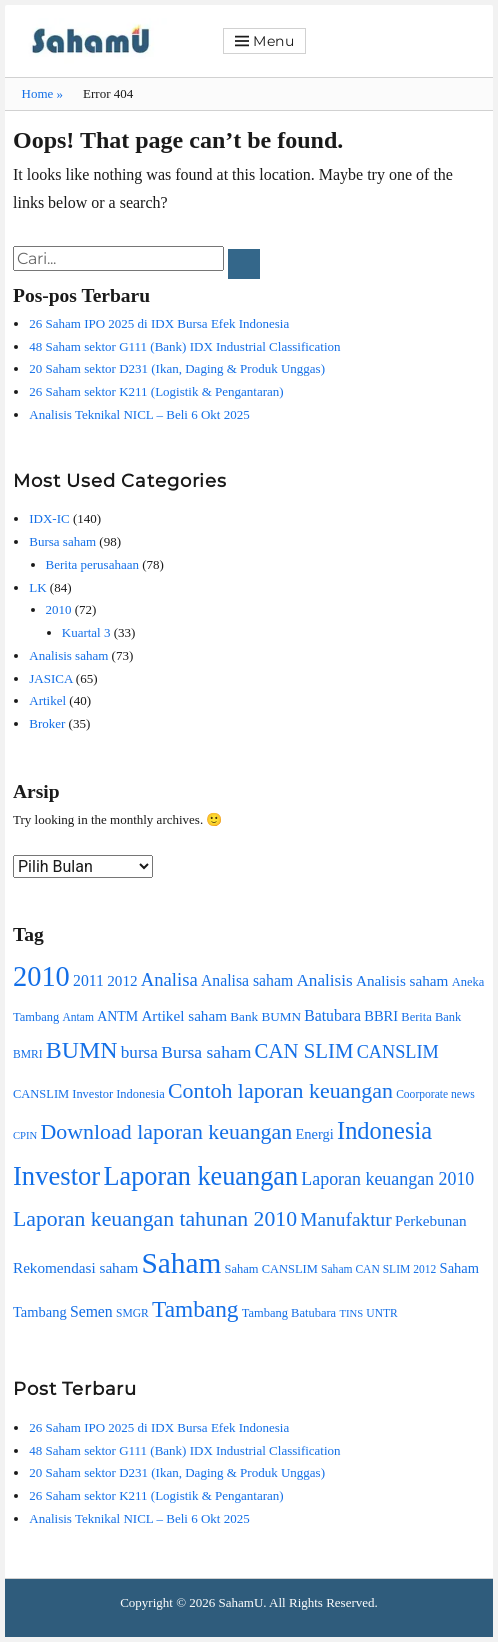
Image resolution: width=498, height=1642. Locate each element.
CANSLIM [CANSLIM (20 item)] (398, 1052)
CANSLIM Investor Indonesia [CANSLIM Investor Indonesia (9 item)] (89, 1094)
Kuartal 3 (86, 632)
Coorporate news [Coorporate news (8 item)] (435, 1094)
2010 (59, 609)
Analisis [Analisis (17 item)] (324, 980)
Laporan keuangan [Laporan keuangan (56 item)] (200, 1176)
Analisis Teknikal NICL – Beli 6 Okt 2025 (139, 414)
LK (37, 587)
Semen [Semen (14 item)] (91, 1311)
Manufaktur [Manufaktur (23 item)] (345, 1219)
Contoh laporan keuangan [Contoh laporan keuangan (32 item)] (280, 1090)
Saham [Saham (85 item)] (182, 1263)
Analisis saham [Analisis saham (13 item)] (402, 980)
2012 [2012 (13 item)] (122, 980)
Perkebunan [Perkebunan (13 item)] (431, 1220)
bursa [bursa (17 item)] (139, 1052)
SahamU (241, 1602)
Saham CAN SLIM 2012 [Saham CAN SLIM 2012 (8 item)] (378, 1269)
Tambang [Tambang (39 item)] (195, 1309)
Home (43, 93)
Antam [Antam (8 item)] (77, 1017)
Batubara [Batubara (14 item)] (332, 1015)
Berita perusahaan (92, 564)
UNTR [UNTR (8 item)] (381, 1313)
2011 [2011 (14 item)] (88, 980)
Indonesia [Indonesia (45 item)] (384, 1130)
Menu (274, 41)
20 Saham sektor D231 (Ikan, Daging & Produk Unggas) (177, 368)
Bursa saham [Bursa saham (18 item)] (206, 1052)
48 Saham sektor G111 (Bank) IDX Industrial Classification (184, 346)
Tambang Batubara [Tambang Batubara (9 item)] (289, 1313)
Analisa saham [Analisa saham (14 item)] (247, 980)
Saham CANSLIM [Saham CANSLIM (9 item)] (271, 1269)
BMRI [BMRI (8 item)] (28, 1054)
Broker (47, 723)
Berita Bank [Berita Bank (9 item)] (431, 1017)
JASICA (50, 678)
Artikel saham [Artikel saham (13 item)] (184, 1015)
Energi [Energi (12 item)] (314, 1134)
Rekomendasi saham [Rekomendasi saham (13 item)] (75, 1267)
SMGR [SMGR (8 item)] (132, 1313)
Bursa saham (62, 541)
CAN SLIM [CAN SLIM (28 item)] (304, 1051)
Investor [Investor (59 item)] (56, 1176)
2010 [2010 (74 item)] (41, 976)
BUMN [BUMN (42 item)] (82, 1050)
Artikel (47, 700)
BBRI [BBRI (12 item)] (381, 1016)
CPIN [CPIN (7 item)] (25, 1135)
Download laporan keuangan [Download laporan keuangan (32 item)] (167, 1131)
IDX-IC (49, 518)
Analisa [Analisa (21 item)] (169, 979)
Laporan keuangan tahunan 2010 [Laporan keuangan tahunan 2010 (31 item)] (155, 1219)
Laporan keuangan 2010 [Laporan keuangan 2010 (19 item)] (387, 1179)
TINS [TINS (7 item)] (351, 1313)
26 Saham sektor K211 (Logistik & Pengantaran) (156, 391)
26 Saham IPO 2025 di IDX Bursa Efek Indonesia (159, 323)
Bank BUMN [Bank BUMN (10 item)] (265, 1016)
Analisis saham (68, 655)
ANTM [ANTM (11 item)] (117, 1016)
